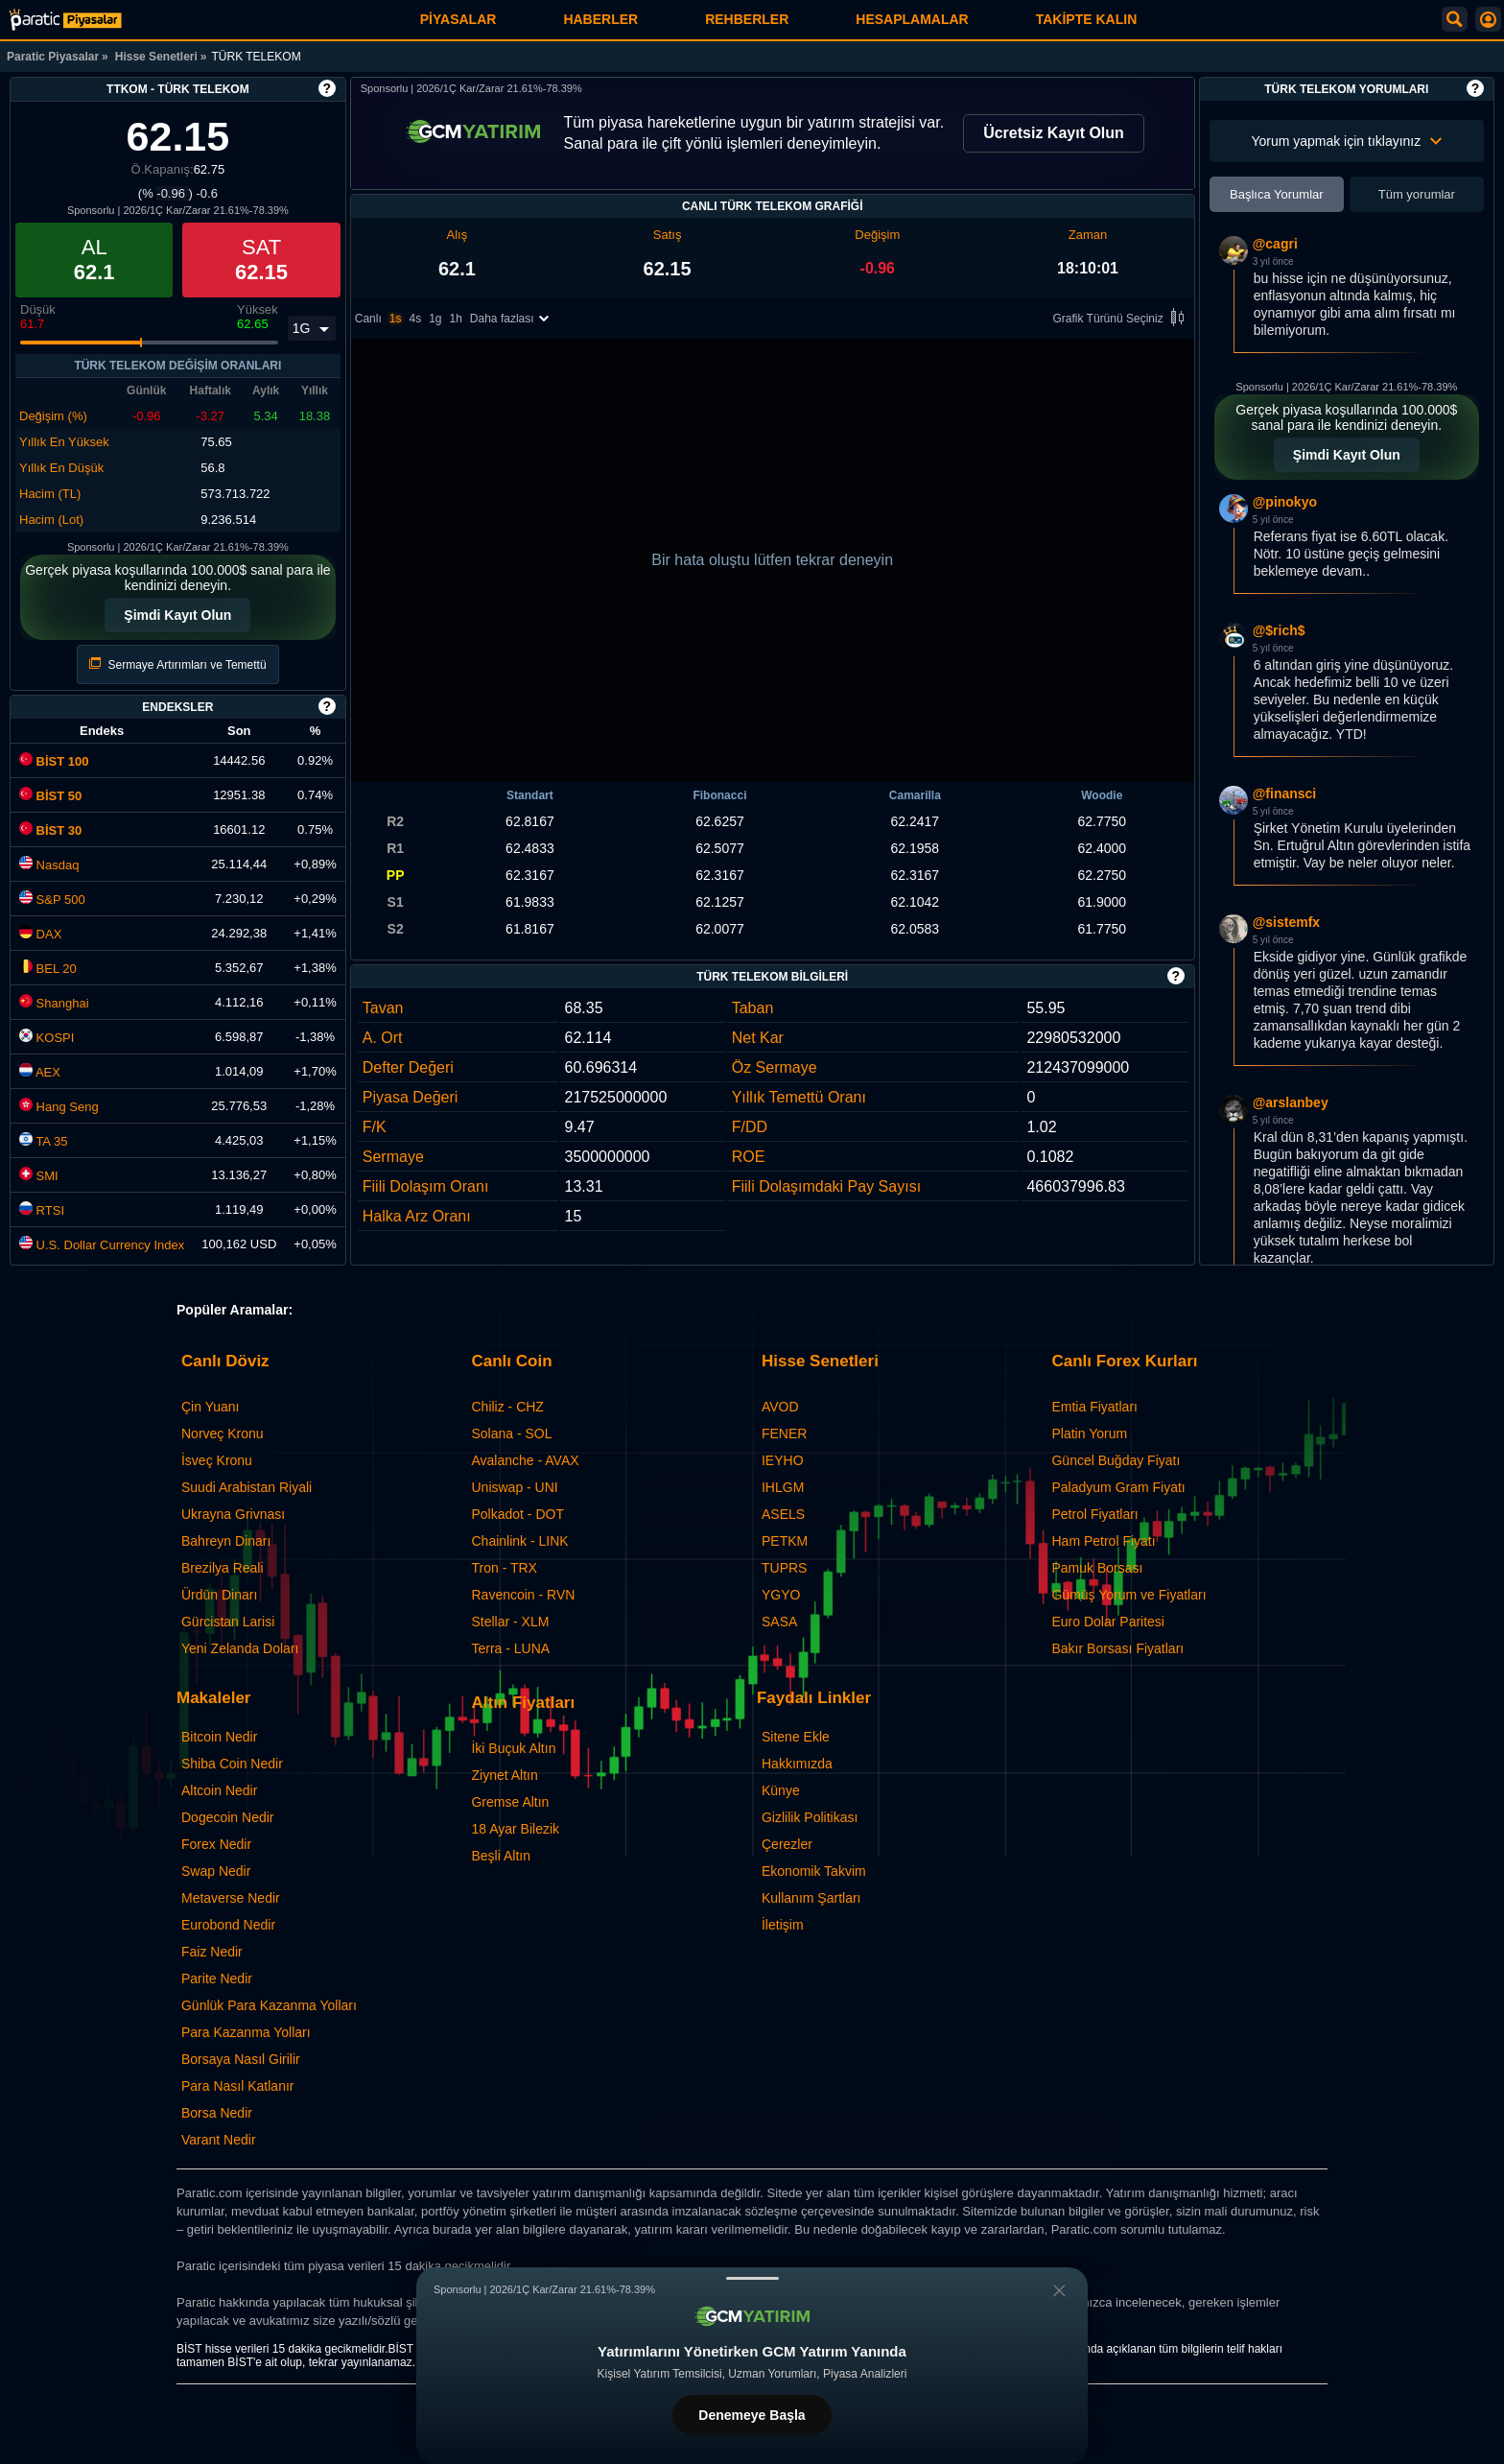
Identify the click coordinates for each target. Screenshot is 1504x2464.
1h (456, 318)
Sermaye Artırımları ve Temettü (178, 664)
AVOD (780, 1406)
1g (435, 318)
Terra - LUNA (510, 1648)
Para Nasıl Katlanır (237, 2086)
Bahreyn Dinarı (225, 1541)
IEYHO (783, 1460)
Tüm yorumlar (1416, 194)
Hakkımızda (797, 1763)
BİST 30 (50, 830)
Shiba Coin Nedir (232, 1763)
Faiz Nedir (212, 1951)
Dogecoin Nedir (227, 1817)
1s (395, 318)
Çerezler (787, 1844)
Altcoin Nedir (219, 1790)
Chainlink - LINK (519, 1541)
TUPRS (784, 1568)
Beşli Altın (500, 1855)
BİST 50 (50, 796)
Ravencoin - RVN (523, 1594)
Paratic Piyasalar (53, 56)
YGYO (781, 1594)
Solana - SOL (511, 1433)
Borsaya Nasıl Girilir (240, 2059)
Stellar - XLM (510, 1621)
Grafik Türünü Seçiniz (1121, 319)
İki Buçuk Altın (513, 1748)
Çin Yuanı (210, 1406)
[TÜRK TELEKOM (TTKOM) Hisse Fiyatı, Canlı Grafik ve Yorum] (65, 20)
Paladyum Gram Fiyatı (1118, 1487)
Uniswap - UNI (514, 1487)
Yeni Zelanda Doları (239, 1648)
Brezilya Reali (222, 1568)
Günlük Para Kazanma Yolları (269, 2005)
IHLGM (783, 1487)
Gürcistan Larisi (227, 1621)
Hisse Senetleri (156, 56)
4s (415, 318)
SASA (779, 1621)
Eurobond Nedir (228, 1924)
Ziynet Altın (504, 1775)
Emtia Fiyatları (1094, 1406)
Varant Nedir (218, 2139)
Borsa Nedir (216, 2112)
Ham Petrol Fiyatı (1103, 1541)
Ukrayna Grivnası (233, 1514)
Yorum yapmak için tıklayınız (1346, 141)
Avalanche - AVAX (524, 1460)
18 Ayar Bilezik (515, 1828)
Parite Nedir (216, 1978)
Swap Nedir (215, 1871)
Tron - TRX (503, 1568)
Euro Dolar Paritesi (1107, 1621)
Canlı (368, 318)
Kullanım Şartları (811, 1898)
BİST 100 (54, 761)
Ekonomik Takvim (814, 1871)
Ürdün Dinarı (219, 1594)
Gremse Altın (510, 1802)
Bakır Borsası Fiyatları (1117, 1648)
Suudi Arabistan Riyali (246, 1487)
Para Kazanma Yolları (246, 2032)
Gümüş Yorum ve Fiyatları (1128, 1594)
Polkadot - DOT (517, 1514)
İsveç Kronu (216, 1460)
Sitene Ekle (796, 1736)
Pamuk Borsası (1096, 1568)
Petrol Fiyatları (1094, 1514)
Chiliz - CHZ (507, 1406)
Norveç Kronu (222, 1433)
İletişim (783, 1924)
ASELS (783, 1514)
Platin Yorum (1089, 1433)
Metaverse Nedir (230, 1898)
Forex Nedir (216, 1844)
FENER (784, 1433)
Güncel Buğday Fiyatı (1115, 1460)
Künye (781, 1790)
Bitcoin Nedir (219, 1736)
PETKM (785, 1541)
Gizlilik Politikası (810, 1817)
